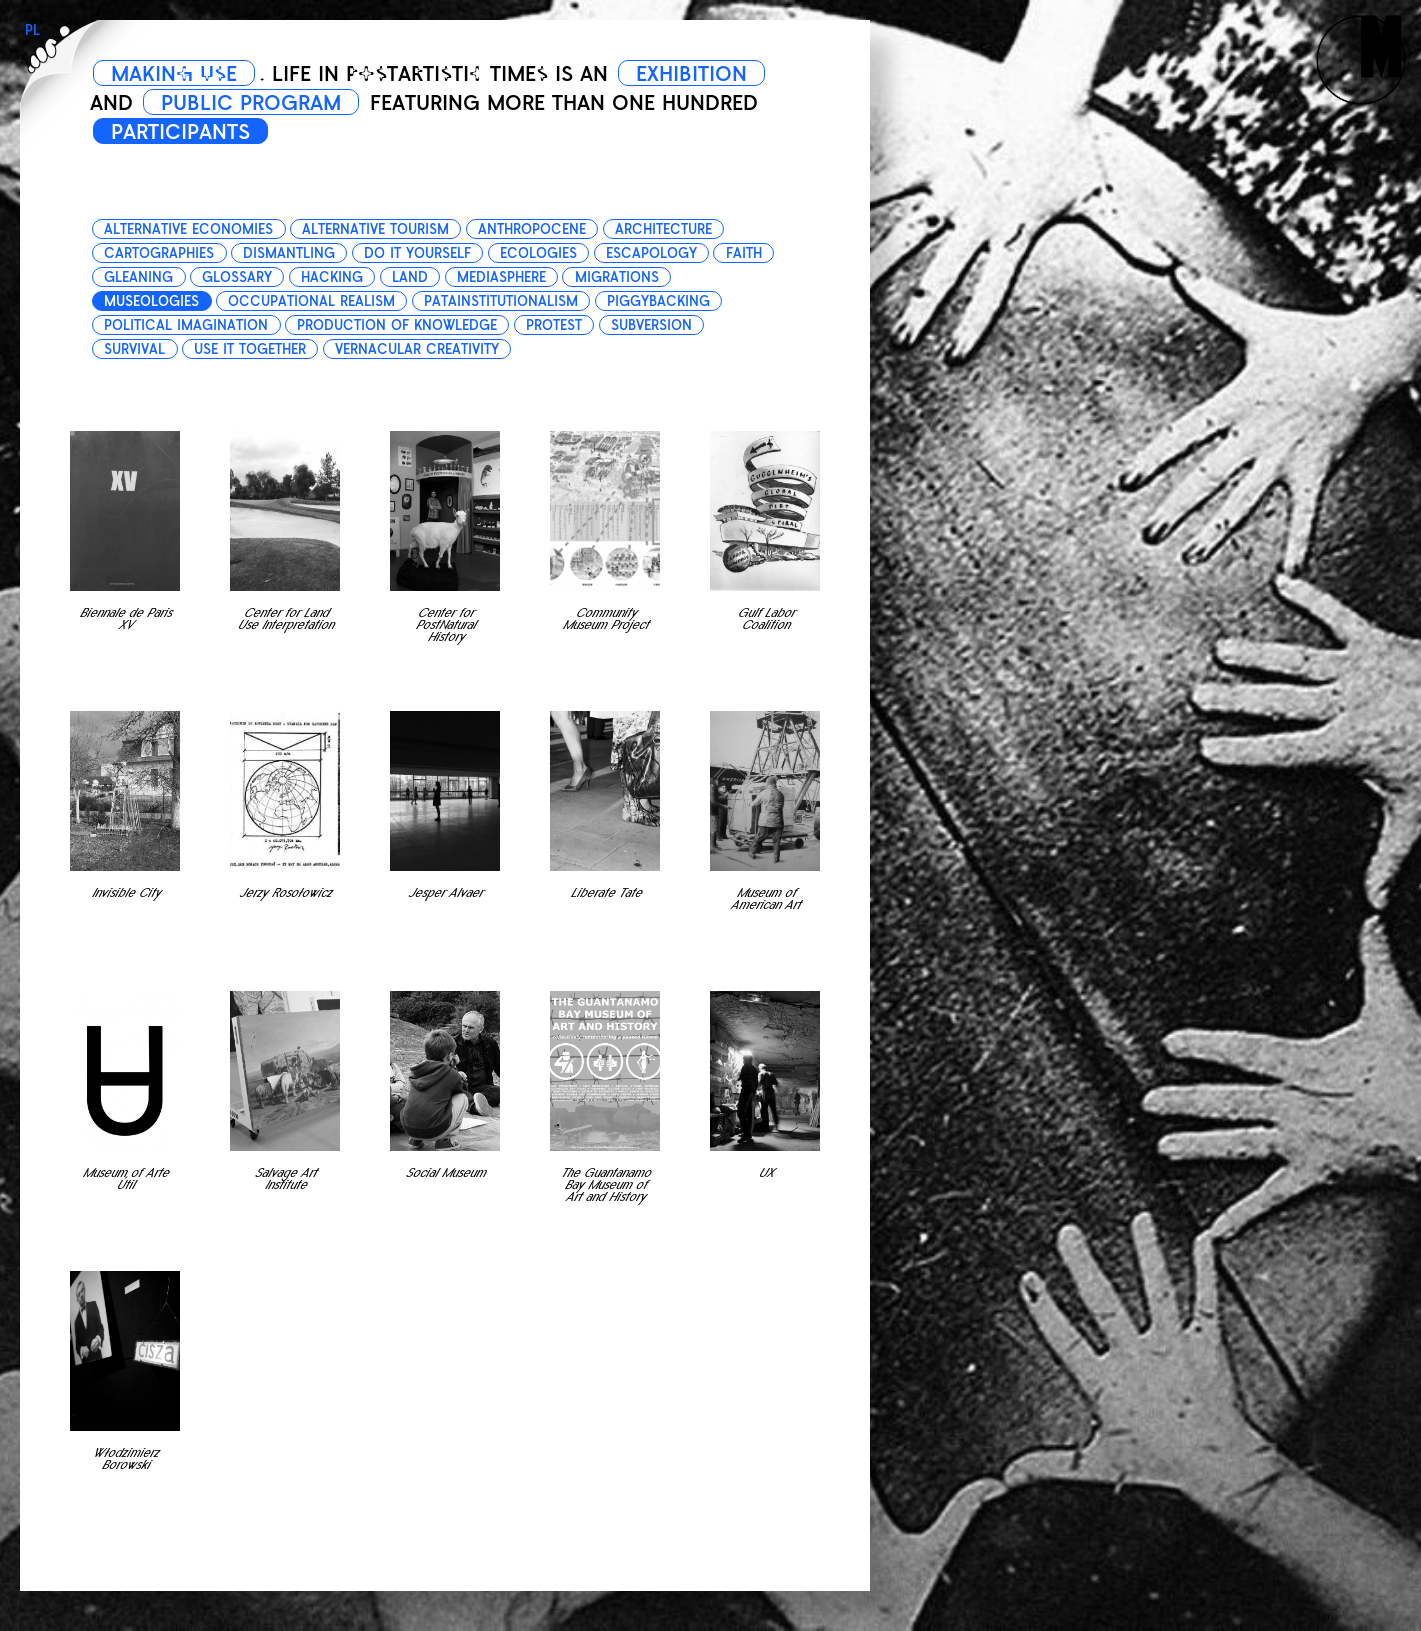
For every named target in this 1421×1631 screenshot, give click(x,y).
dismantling (289, 253)
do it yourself (417, 253)
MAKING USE (174, 74)
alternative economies (188, 229)
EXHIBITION (691, 74)
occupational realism (311, 301)
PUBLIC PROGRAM (251, 103)
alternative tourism (375, 229)
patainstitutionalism (501, 301)
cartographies (159, 253)
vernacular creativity (417, 349)
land (410, 277)
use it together (250, 349)
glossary (237, 277)
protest (554, 325)
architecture (663, 229)
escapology (651, 253)
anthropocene (532, 229)
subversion (651, 325)
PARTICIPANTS (180, 132)
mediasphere (501, 277)
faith (744, 253)
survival (134, 349)
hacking (332, 277)
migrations (617, 277)
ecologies (538, 253)
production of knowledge (397, 325)
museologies (151, 301)
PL (32, 30)
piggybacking (658, 301)
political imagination (186, 325)
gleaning (138, 277)
